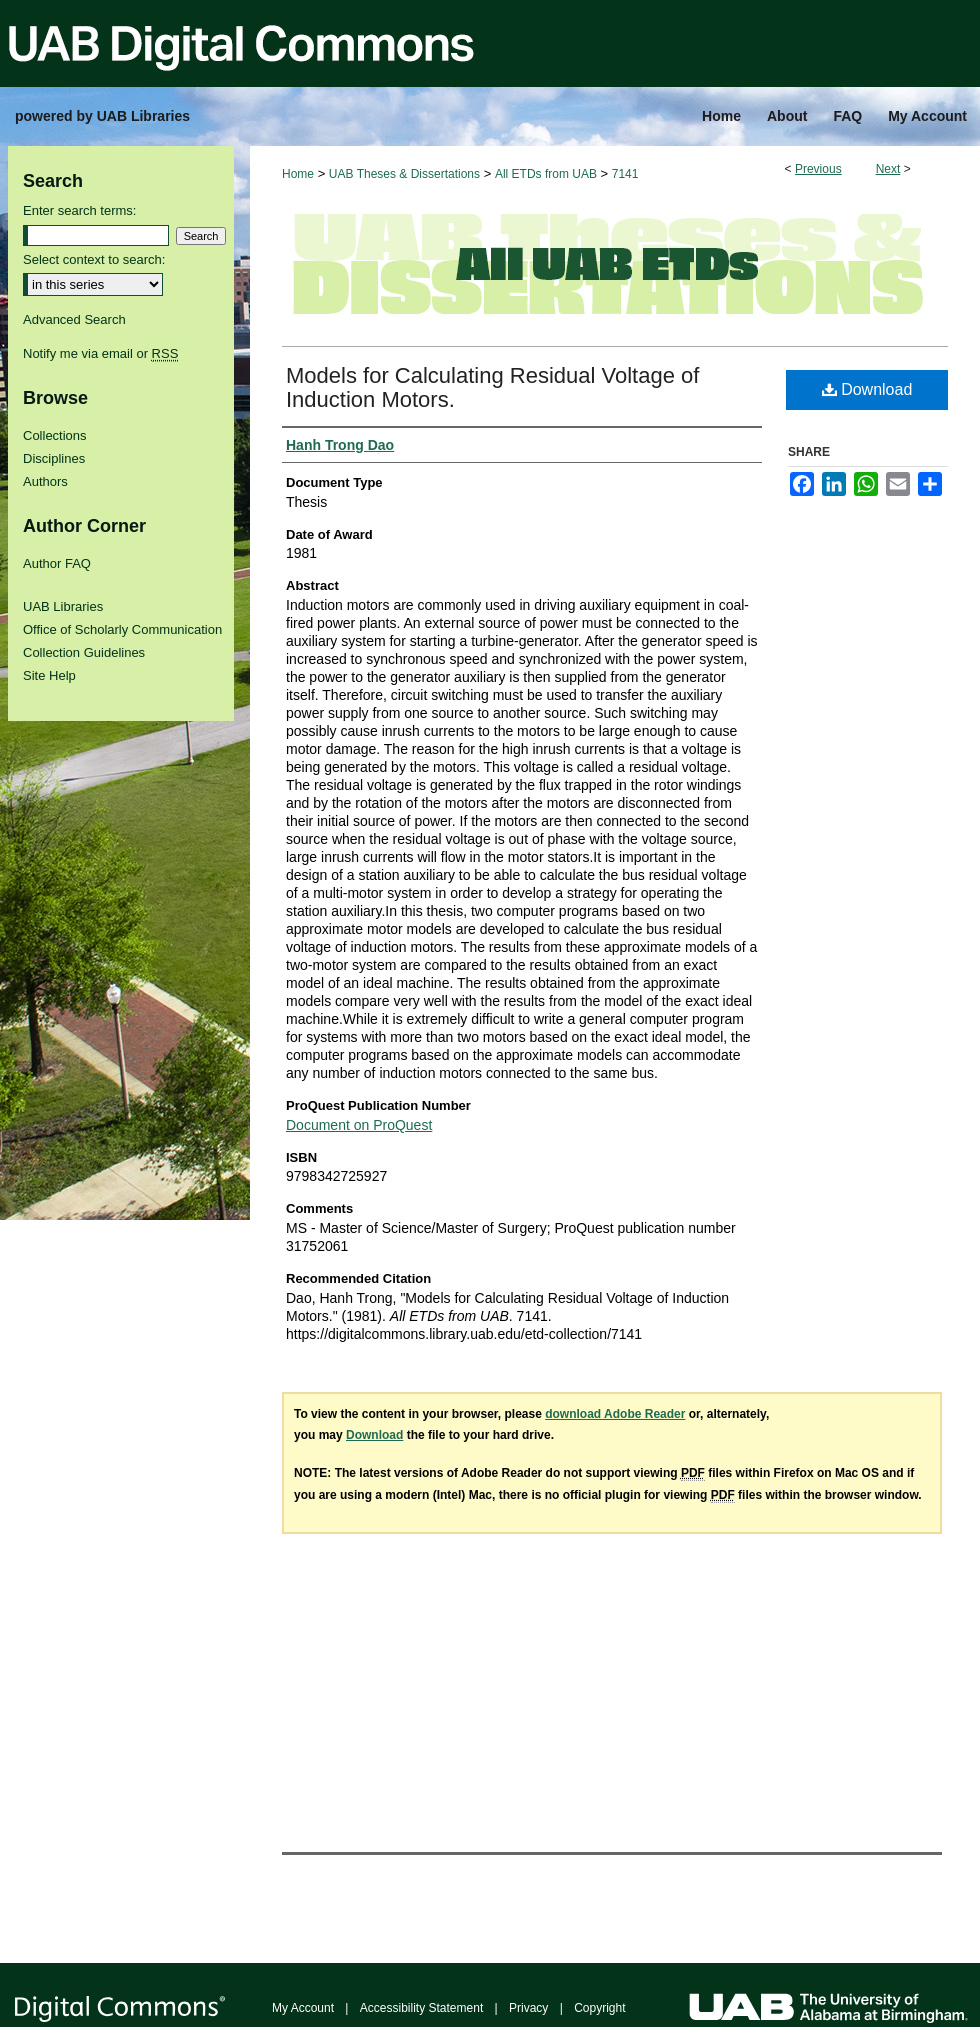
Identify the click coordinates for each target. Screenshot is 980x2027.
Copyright (599, 2008)
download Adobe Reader (615, 1414)
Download (867, 389)
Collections (55, 435)
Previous (818, 169)
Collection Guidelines (84, 652)
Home (298, 174)
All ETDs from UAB (546, 174)
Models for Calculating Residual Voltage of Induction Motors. (492, 387)
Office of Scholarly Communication (122, 629)
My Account (303, 2008)
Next (888, 169)
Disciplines (54, 458)
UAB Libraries (63, 606)
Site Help (49, 675)
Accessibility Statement (421, 2008)
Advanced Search (74, 319)
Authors (45, 481)
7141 (625, 174)
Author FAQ (57, 563)
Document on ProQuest (359, 1125)
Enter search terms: (79, 210)
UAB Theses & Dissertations (404, 174)
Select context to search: (94, 259)
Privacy (528, 2008)
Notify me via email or (100, 353)
